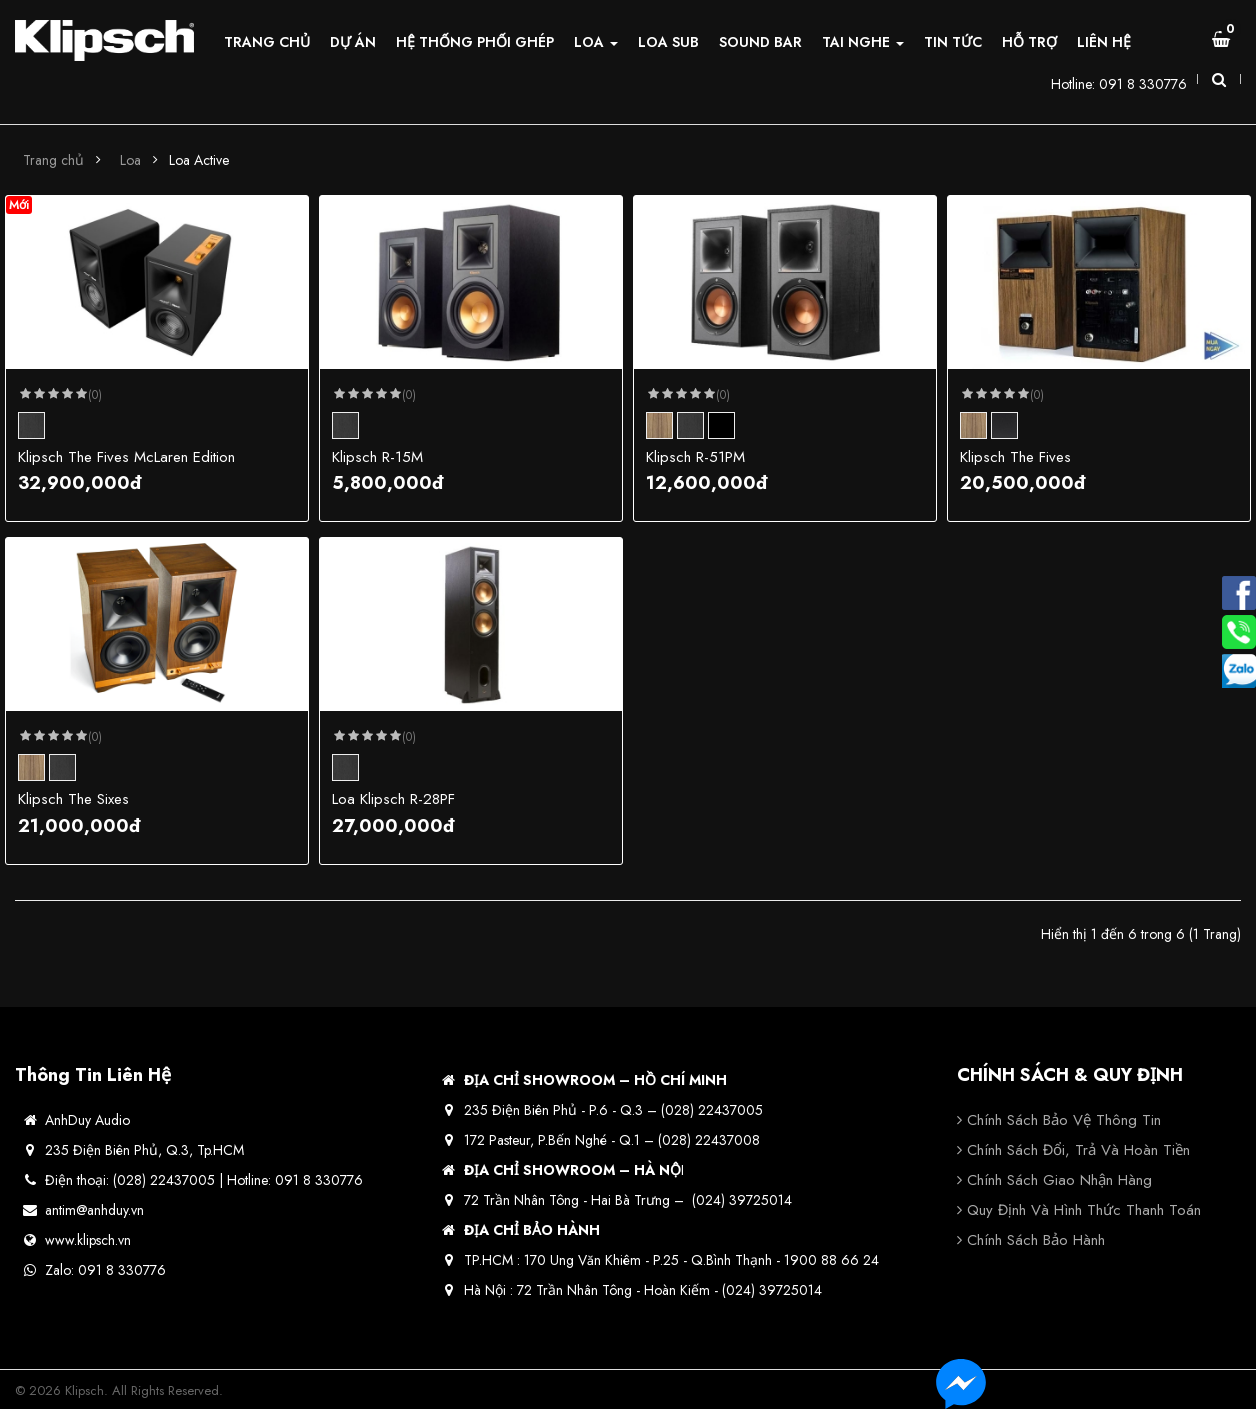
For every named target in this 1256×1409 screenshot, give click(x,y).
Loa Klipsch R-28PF (393, 799)
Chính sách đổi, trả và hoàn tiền (1078, 1150)
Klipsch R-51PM (695, 457)
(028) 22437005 (712, 1110)
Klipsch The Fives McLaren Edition (126, 457)
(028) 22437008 (709, 1140)
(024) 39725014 (742, 1200)
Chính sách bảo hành (1036, 1240)
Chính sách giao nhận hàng (1059, 1180)
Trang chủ (53, 160)
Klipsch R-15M (377, 457)
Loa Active (199, 160)
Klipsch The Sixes (73, 799)
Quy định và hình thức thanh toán (1084, 1210)
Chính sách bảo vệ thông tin (1064, 1120)
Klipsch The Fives (1015, 457)
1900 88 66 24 (831, 1260)
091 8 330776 (1143, 84)
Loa (130, 160)
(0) (95, 395)
